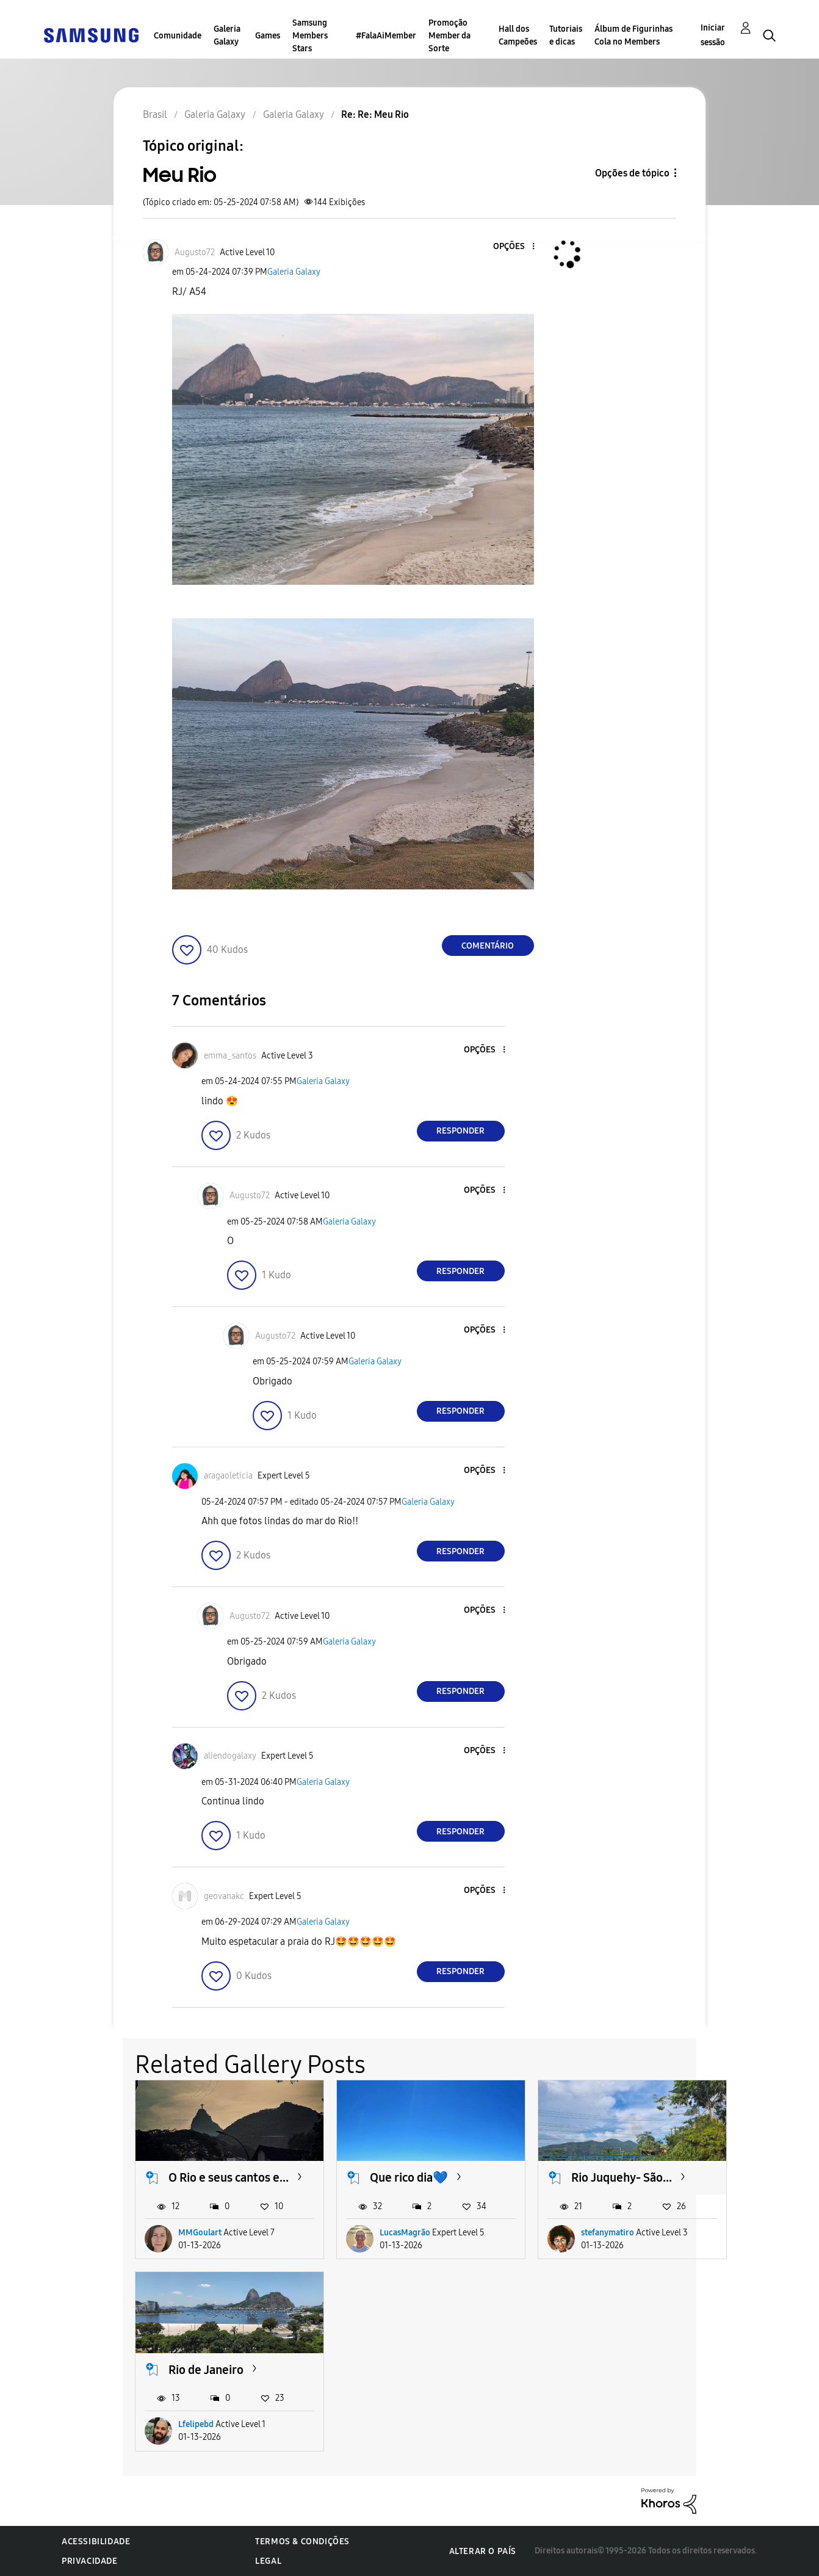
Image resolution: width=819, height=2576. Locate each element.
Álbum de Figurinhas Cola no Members (633, 35)
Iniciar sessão (713, 35)
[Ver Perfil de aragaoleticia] (228, 1476)
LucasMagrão (405, 2232)
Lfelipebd (196, 2424)
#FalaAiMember (386, 36)
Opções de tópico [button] (632, 173)
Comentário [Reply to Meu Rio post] (487, 946)
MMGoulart (200, 2232)
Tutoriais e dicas (565, 35)
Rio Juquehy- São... (621, 2177)
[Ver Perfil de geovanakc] (224, 1896)
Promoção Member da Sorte (449, 36)
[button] (512, 247)
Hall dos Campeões (518, 35)
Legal (268, 2561)
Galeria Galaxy (227, 35)
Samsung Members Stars (310, 36)
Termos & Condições (302, 2541)
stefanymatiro (607, 2232)
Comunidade (177, 36)
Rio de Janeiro (206, 2369)
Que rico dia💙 (409, 2177)
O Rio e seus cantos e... (228, 2177)
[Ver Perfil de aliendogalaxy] (230, 1756)
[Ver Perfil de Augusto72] (195, 252)
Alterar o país (482, 2551)
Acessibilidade (96, 2541)
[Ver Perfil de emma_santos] (230, 1056)
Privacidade (90, 2561)
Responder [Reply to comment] (460, 1131)
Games (267, 36)
